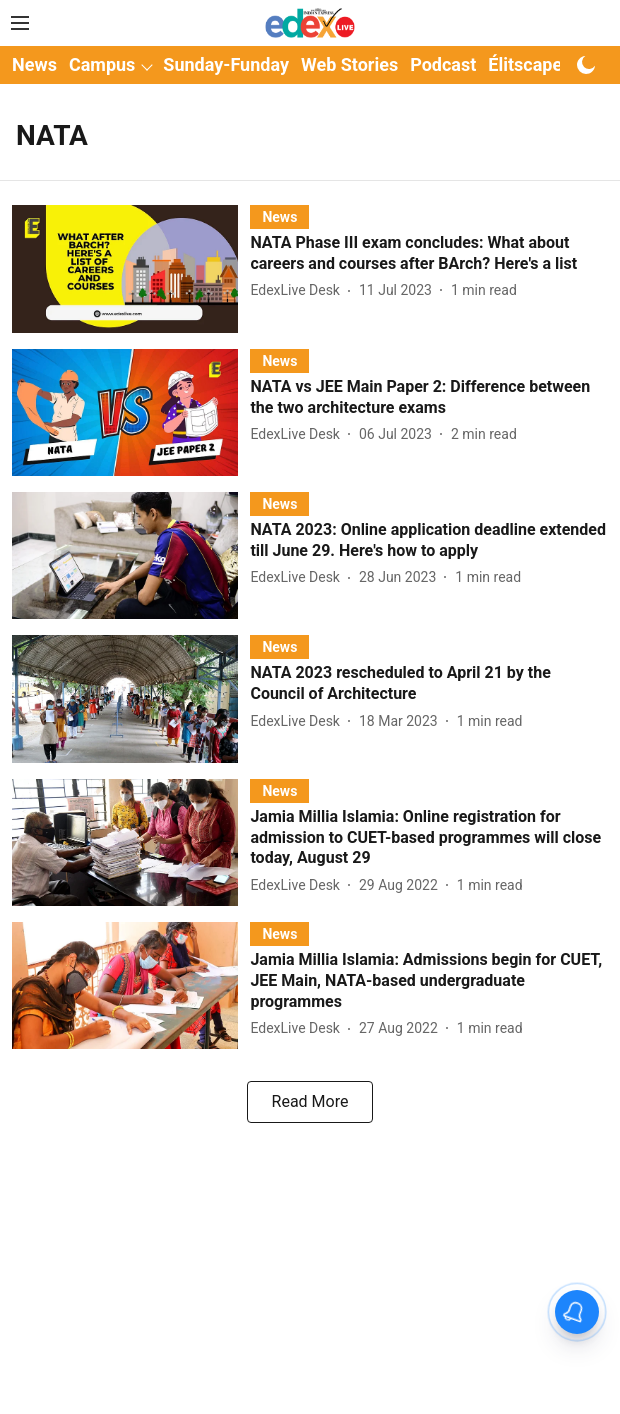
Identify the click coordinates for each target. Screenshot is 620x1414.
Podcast (443, 64)
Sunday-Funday (226, 64)
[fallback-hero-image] (131, 268)
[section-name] (279, 216)
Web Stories (349, 64)
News (34, 64)
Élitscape (525, 64)
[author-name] (299, 290)
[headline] (429, 254)
